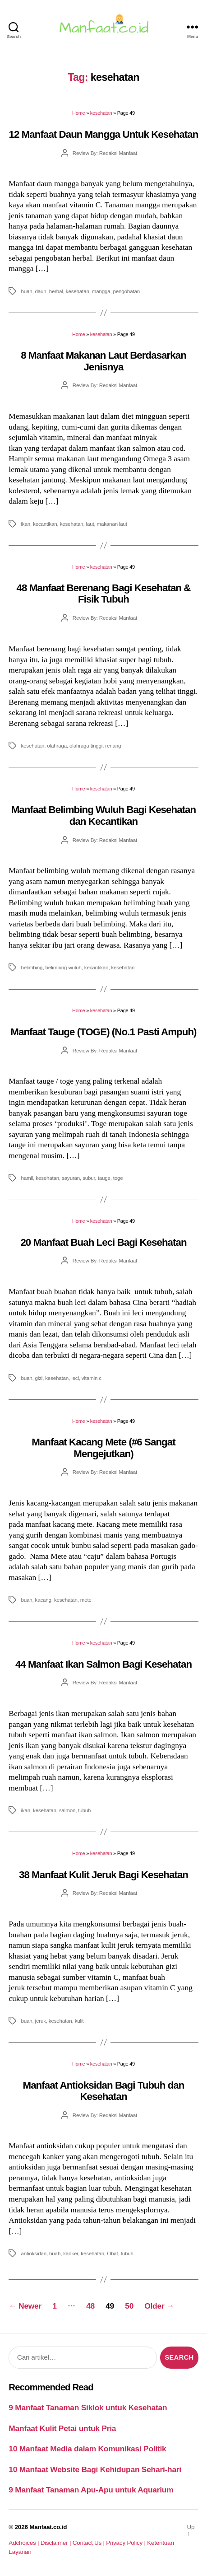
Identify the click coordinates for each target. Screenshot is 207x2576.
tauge (104, 1178)
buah (26, 291)
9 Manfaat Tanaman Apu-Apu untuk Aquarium (91, 2489)
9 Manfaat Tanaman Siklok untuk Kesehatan (88, 2407)
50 (129, 2305)
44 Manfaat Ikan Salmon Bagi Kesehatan (103, 1664)
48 (90, 2305)
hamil (27, 1178)
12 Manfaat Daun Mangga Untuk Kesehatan (103, 134)
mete (86, 1600)
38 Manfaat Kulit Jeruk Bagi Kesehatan (103, 1874)
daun (40, 291)
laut (90, 524)
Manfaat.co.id (48, 2527)
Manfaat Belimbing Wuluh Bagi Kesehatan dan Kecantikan (103, 815)
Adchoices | (24, 2542)
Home (78, 113)
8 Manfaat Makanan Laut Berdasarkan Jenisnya (103, 361)
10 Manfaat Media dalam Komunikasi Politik (87, 2448)
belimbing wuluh (63, 967)
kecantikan (45, 524)
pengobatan (126, 291)
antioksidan (33, 2253)
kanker (70, 2253)
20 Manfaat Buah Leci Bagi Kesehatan (103, 1242)
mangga (101, 291)
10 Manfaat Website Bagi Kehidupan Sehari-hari (95, 2469)
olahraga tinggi (85, 745)
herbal (56, 291)
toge (118, 1178)
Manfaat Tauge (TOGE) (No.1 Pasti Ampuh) (103, 1032)
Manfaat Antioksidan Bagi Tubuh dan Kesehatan (103, 2091)
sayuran (71, 1178)
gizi (39, 1378)
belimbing (31, 967)
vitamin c (91, 1378)
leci (75, 1378)
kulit (79, 2021)
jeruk (40, 2021)
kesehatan (101, 113)
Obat (112, 2253)
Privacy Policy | (126, 2542)
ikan (25, 524)
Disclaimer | (57, 2542)
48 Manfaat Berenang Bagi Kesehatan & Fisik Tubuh (104, 593)
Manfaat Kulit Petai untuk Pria (62, 2428)
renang (113, 745)
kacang (43, 1600)
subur (89, 1178)
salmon (67, 1810)
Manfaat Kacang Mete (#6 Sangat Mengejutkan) (103, 1447)
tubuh (84, 1810)
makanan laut (112, 524)
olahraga (57, 745)
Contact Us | (89, 2542)
